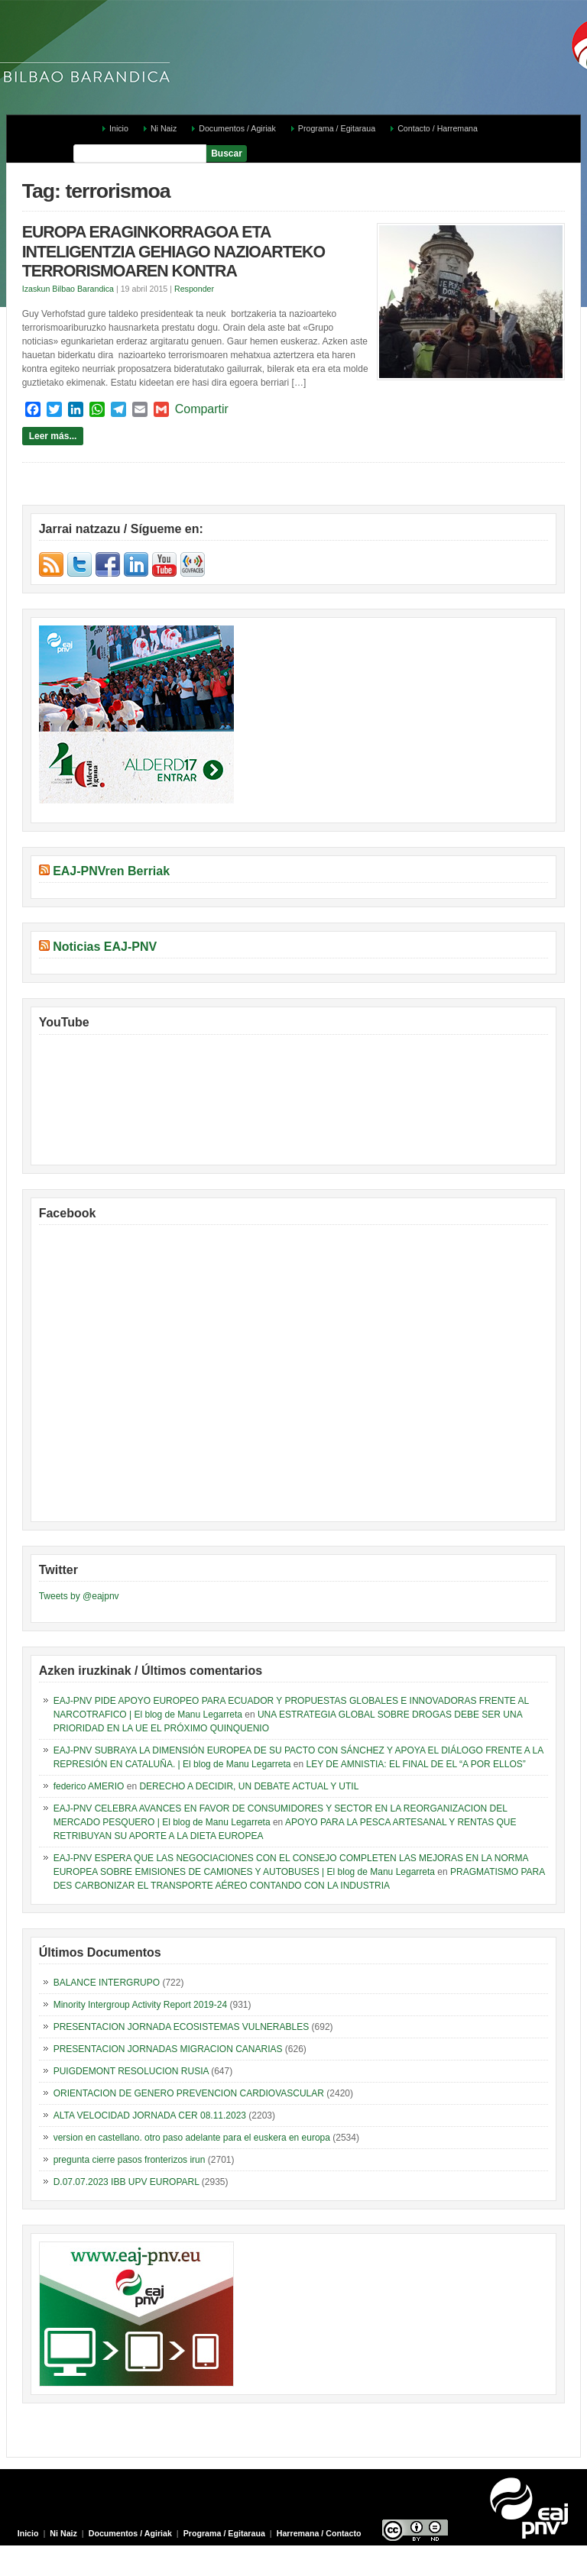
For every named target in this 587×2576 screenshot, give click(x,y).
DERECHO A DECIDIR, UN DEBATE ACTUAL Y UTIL (248, 1786)
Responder (194, 288)
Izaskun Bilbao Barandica (68, 288)
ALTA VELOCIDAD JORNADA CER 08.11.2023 (150, 2115)
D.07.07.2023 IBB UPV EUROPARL (126, 2182)
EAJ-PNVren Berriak (111, 871)
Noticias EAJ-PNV (105, 946)
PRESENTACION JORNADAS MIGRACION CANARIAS (168, 2049)
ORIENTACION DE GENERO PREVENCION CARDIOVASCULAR (189, 2093)
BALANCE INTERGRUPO (107, 1982)
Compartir (202, 408)
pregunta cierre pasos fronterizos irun (130, 2159)
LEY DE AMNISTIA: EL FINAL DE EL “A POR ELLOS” (416, 1764)
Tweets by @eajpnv (79, 1596)
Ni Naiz (164, 128)
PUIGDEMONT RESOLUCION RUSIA (131, 2071)
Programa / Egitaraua (336, 128)
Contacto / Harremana (437, 128)
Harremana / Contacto (319, 2533)
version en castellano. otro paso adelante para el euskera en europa (192, 2137)
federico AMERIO (89, 1786)
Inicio (118, 128)
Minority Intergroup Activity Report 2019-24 (140, 2004)
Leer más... (53, 436)
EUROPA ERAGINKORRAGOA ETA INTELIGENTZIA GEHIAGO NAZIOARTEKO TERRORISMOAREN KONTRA (173, 251)
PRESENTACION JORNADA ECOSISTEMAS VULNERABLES (182, 2027)
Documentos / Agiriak (237, 128)
